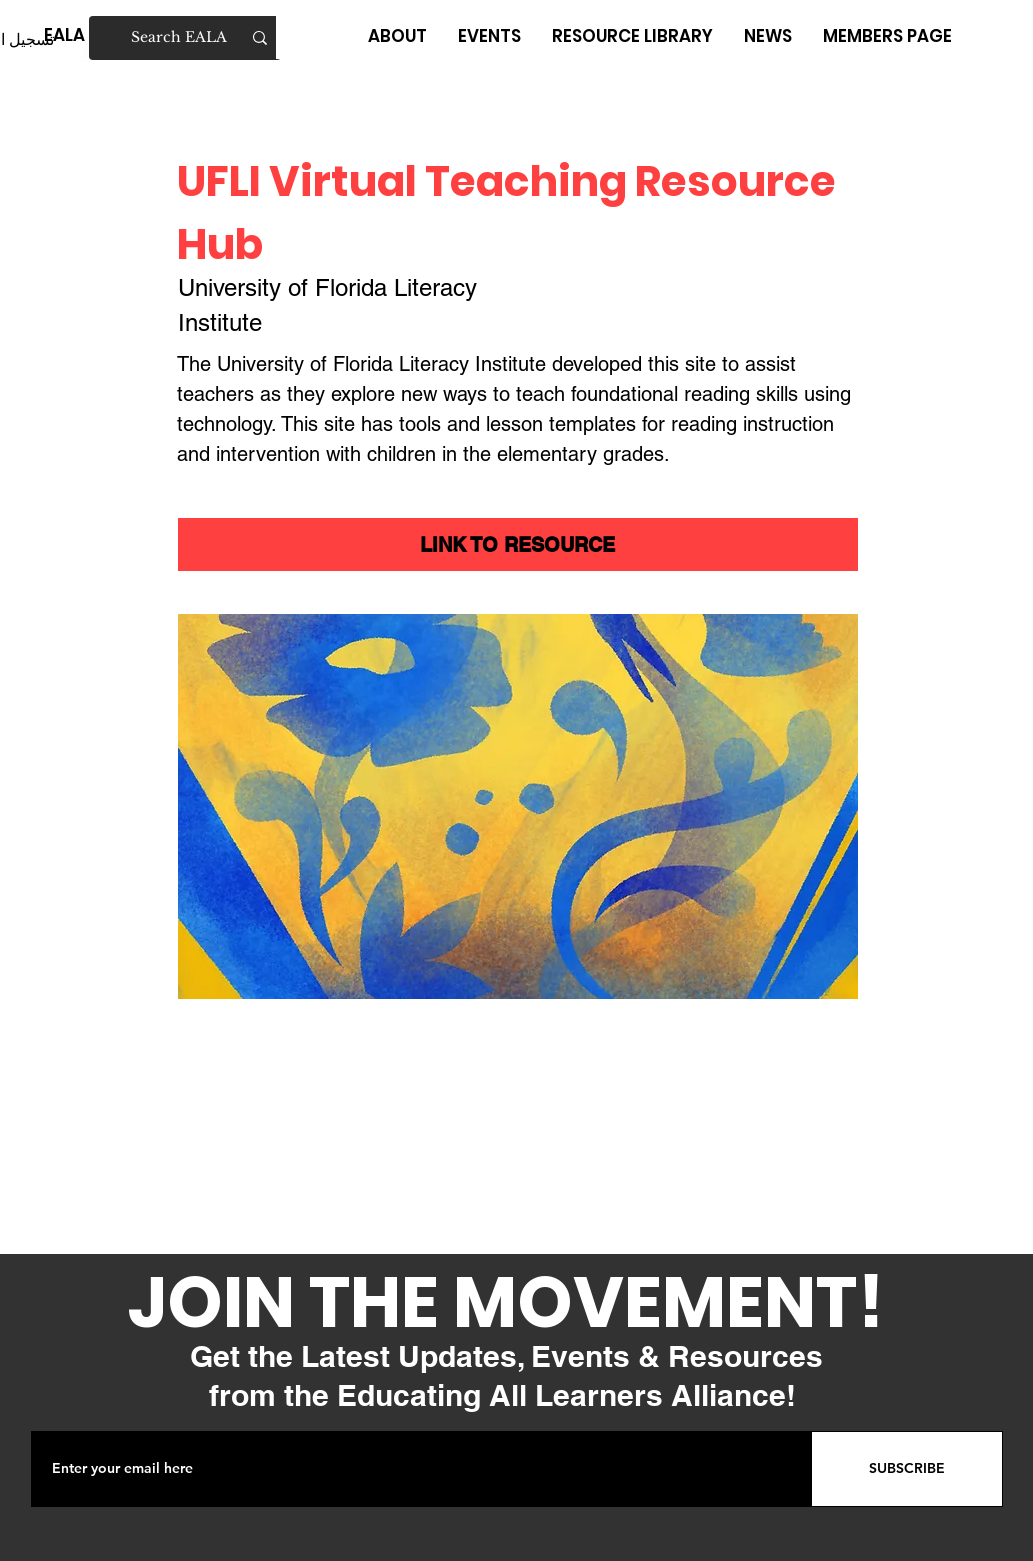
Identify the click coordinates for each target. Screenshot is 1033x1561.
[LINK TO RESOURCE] (518, 544)
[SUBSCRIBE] (907, 1469)
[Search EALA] (186, 38)
